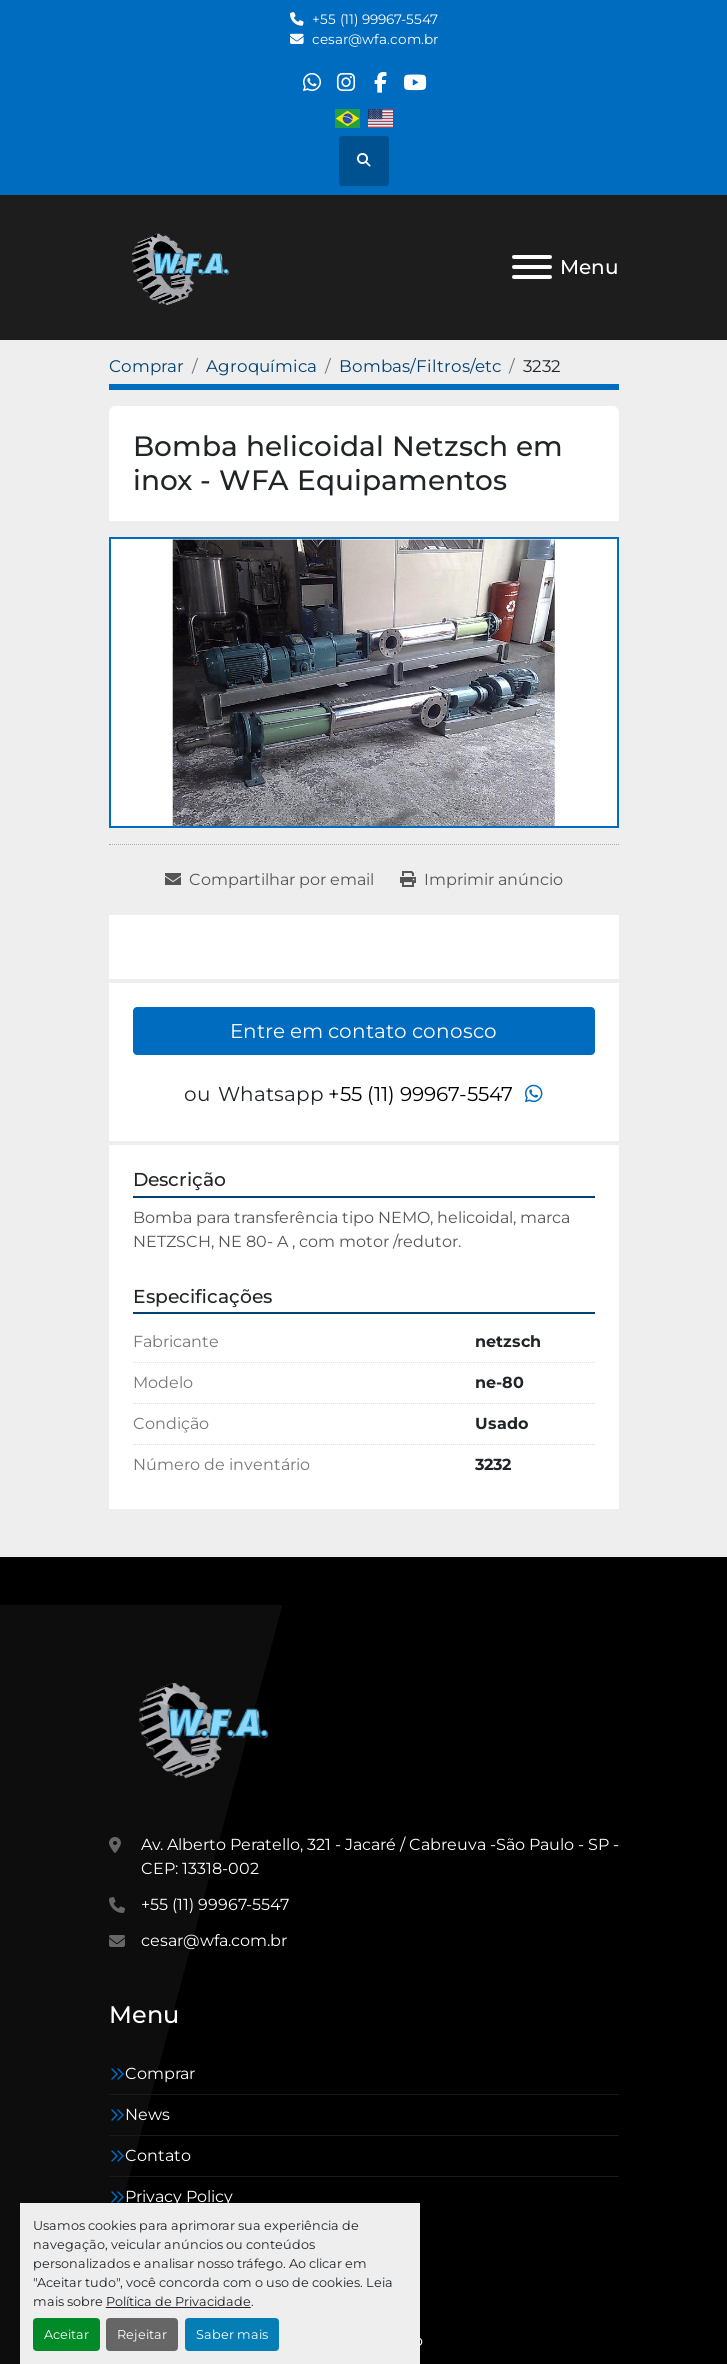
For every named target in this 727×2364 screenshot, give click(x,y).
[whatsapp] (311, 82)
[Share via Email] (269, 880)
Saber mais (232, 2334)
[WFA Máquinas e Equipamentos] (208, 1726)
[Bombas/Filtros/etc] (420, 366)
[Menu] (532, 267)
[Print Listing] (481, 880)
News (147, 2114)
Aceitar (66, 2334)
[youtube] (414, 82)
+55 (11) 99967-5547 (375, 19)
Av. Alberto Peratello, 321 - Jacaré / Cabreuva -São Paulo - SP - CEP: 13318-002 (380, 1856)
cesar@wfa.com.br (375, 39)
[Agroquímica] (261, 366)
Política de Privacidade (178, 2301)
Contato (158, 2155)
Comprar (160, 2073)
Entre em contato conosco (363, 1031)
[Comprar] (146, 366)
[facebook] (380, 82)
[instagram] (345, 82)
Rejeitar (142, 2334)
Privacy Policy (179, 2196)
